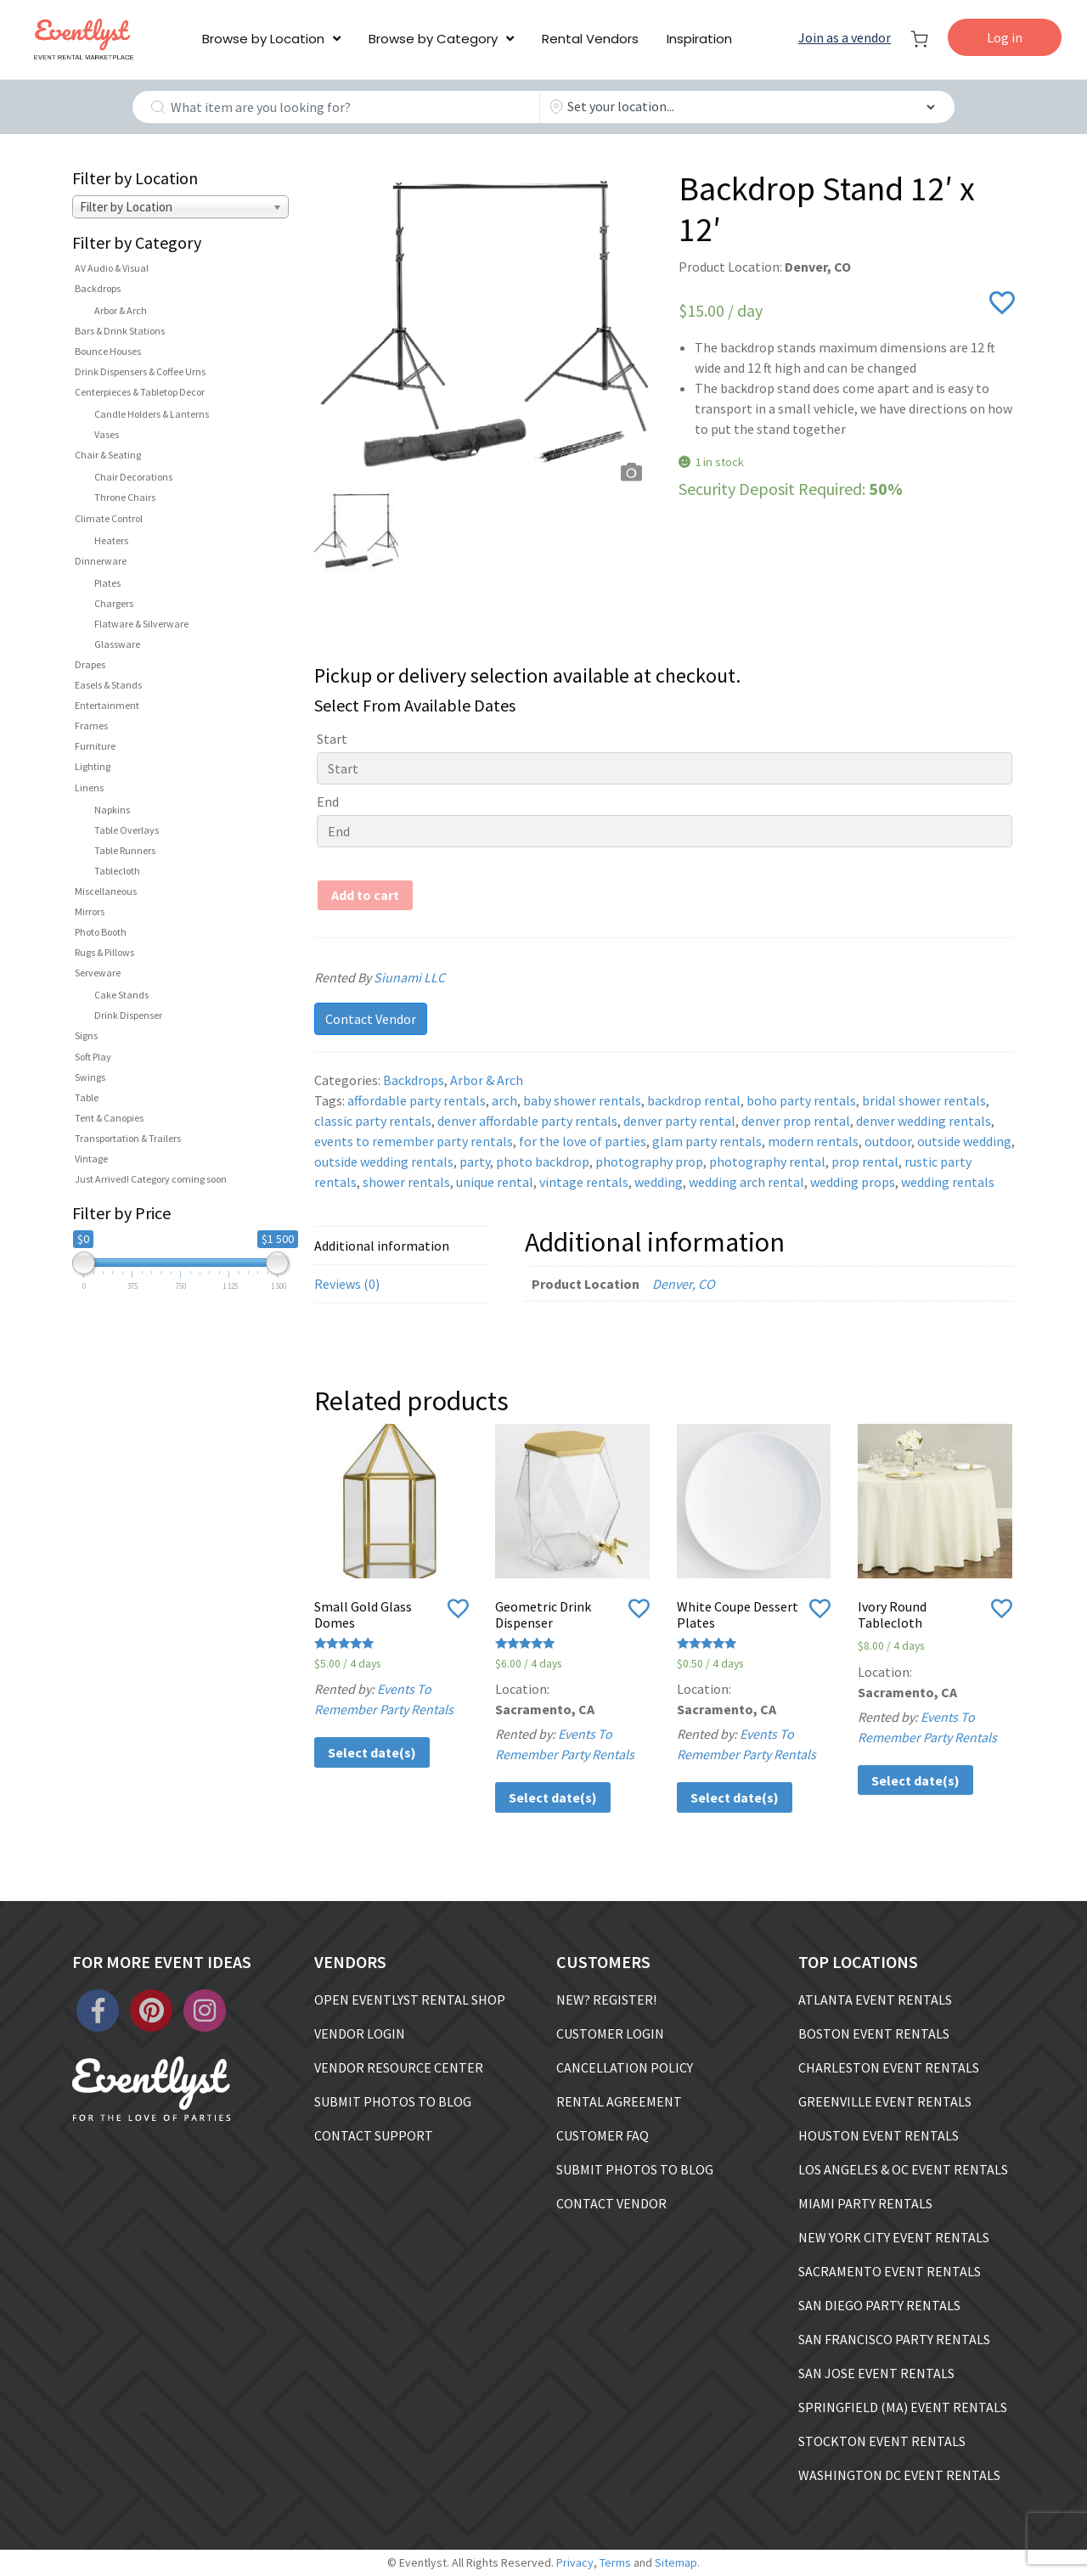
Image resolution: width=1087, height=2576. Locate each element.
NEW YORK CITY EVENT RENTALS (893, 2237)
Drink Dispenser (128, 1015)
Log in (1004, 37)
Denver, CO (683, 1283)
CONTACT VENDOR (611, 2203)
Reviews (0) (347, 1283)
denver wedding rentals (923, 1120)
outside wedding (964, 1141)
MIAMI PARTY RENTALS (865, 2203)
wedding (658, 1181)
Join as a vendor (844, 37)
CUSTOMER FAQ (602, 2135)
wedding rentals (947, 1181)
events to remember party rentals (413, 1141)
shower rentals (406, 1181)
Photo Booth (101, 931)
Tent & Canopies (109, 1117)
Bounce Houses (108, 351)
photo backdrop (542, 1161)
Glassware (117, 644)
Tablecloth (117, 870)
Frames (91, 725)
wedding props (852, 1181)
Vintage (91, 1158)
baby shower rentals (582, 1100)
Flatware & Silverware (141, 623)
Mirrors (89, 911)
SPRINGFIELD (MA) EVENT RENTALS (902, 2407)
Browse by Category (433, 39)
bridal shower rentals (924, 1100)
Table (87, 1097)
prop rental (864, 1161)
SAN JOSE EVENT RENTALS (876, 2373)
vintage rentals (583, 1181)
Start (332, 738)
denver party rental (679, 1120)
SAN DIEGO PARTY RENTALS (879, 2305)
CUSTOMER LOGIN (610, 2033)
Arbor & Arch (120, 310)
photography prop (649, 1161)
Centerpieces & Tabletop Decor (140, 391)
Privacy (575, 2562)
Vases (106, 434)
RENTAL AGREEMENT (619, 2101)
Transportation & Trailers (128, 1138)
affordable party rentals (416, 1100)
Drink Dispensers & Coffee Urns (140, 371)
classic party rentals (372, 1120)
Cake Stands (121, 994)
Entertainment (107, 705)
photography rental (767, 1161)
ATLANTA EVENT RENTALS (875, 1999)
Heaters (111, 540)
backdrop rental (694, 1100)
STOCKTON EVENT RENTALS (882, 2441)
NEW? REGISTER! (606, 1999)
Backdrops (98, 288)
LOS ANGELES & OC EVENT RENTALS (903, 2169)
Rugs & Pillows (104, 952)
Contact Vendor (370, 1018)
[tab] (402, 1245)
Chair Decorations (133, 476)
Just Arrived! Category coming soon (151, 1179)
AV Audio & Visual (112, 268)
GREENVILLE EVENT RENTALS (885, 2101)
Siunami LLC (430, 977)
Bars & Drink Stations (120, 330)
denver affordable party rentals (527, 1120)
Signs (86, 1035)
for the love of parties (582, 1141)
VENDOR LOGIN (359, 2033)
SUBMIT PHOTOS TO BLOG (392, 2101)
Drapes (90, 664)
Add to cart (365, 894)
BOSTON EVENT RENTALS (873, 2033)
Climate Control (109, 518)
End (328, 801)
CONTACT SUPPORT (373, 2135)
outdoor (888, 1141)
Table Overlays (126, 830)
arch (504, 1100)
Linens (89, 787)
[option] (482, 329)
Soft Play (93, 1056)
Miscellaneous (106, 891)
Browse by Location (263, 39)
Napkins (112, 809)
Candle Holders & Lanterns (151, 414)
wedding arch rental (746, 1181)
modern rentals (813, 1141)
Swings (90, 1077)
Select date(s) (372, 1752)
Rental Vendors (590, 39)
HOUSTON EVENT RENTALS (878, 2135)
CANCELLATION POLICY (624, 2067)
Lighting (92, 766)
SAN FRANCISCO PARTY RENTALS (894, 2339)
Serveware (98, 972)
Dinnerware (101, 560)
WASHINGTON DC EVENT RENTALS (899, 2474)
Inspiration (699, 39)
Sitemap (676, 2562)
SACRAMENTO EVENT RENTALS (889, 2271)
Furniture (95, 746)
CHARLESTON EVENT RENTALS (888, 2067)
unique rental (494, 1181)
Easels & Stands (108, 684)
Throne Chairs (124, 497)
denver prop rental (795, 1120)
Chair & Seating (108, 454)
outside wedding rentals (383, 1161)
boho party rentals (801, 1100)
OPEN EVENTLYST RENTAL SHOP (409, 1999)
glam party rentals (707, 1141)
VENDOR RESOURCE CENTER (398, 2067)
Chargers (113, 603)
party (474, 1161)
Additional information (381, 1245)
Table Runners (124, 850)
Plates (107, 583)
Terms (615, 2562)
